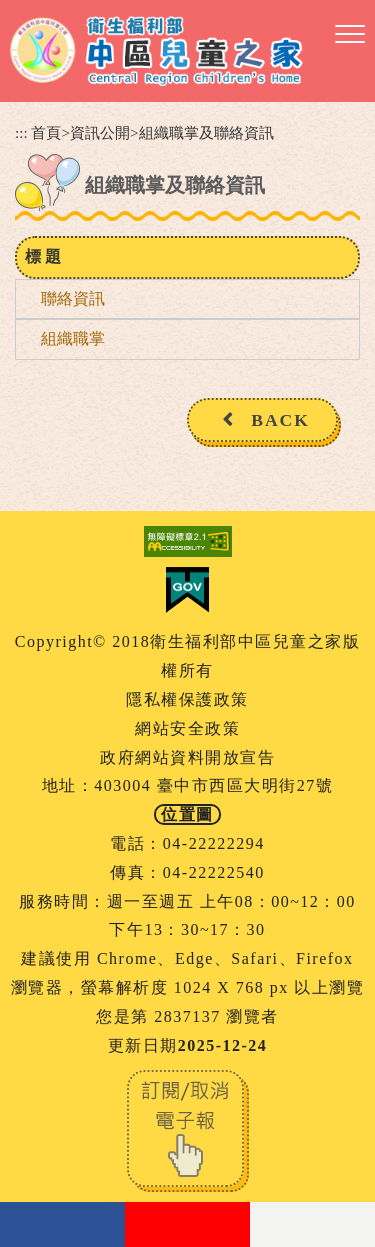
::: (21, 132)
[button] (350, 35)
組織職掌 (73, 338)
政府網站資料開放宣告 (187, 757)
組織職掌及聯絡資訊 (206, 132)
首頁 (46, 132)
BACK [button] (280, 420)
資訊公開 (100, 132)
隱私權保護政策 (187, 699)
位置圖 (187, 814)
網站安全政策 (187, 728)
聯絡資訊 (73, 298)
